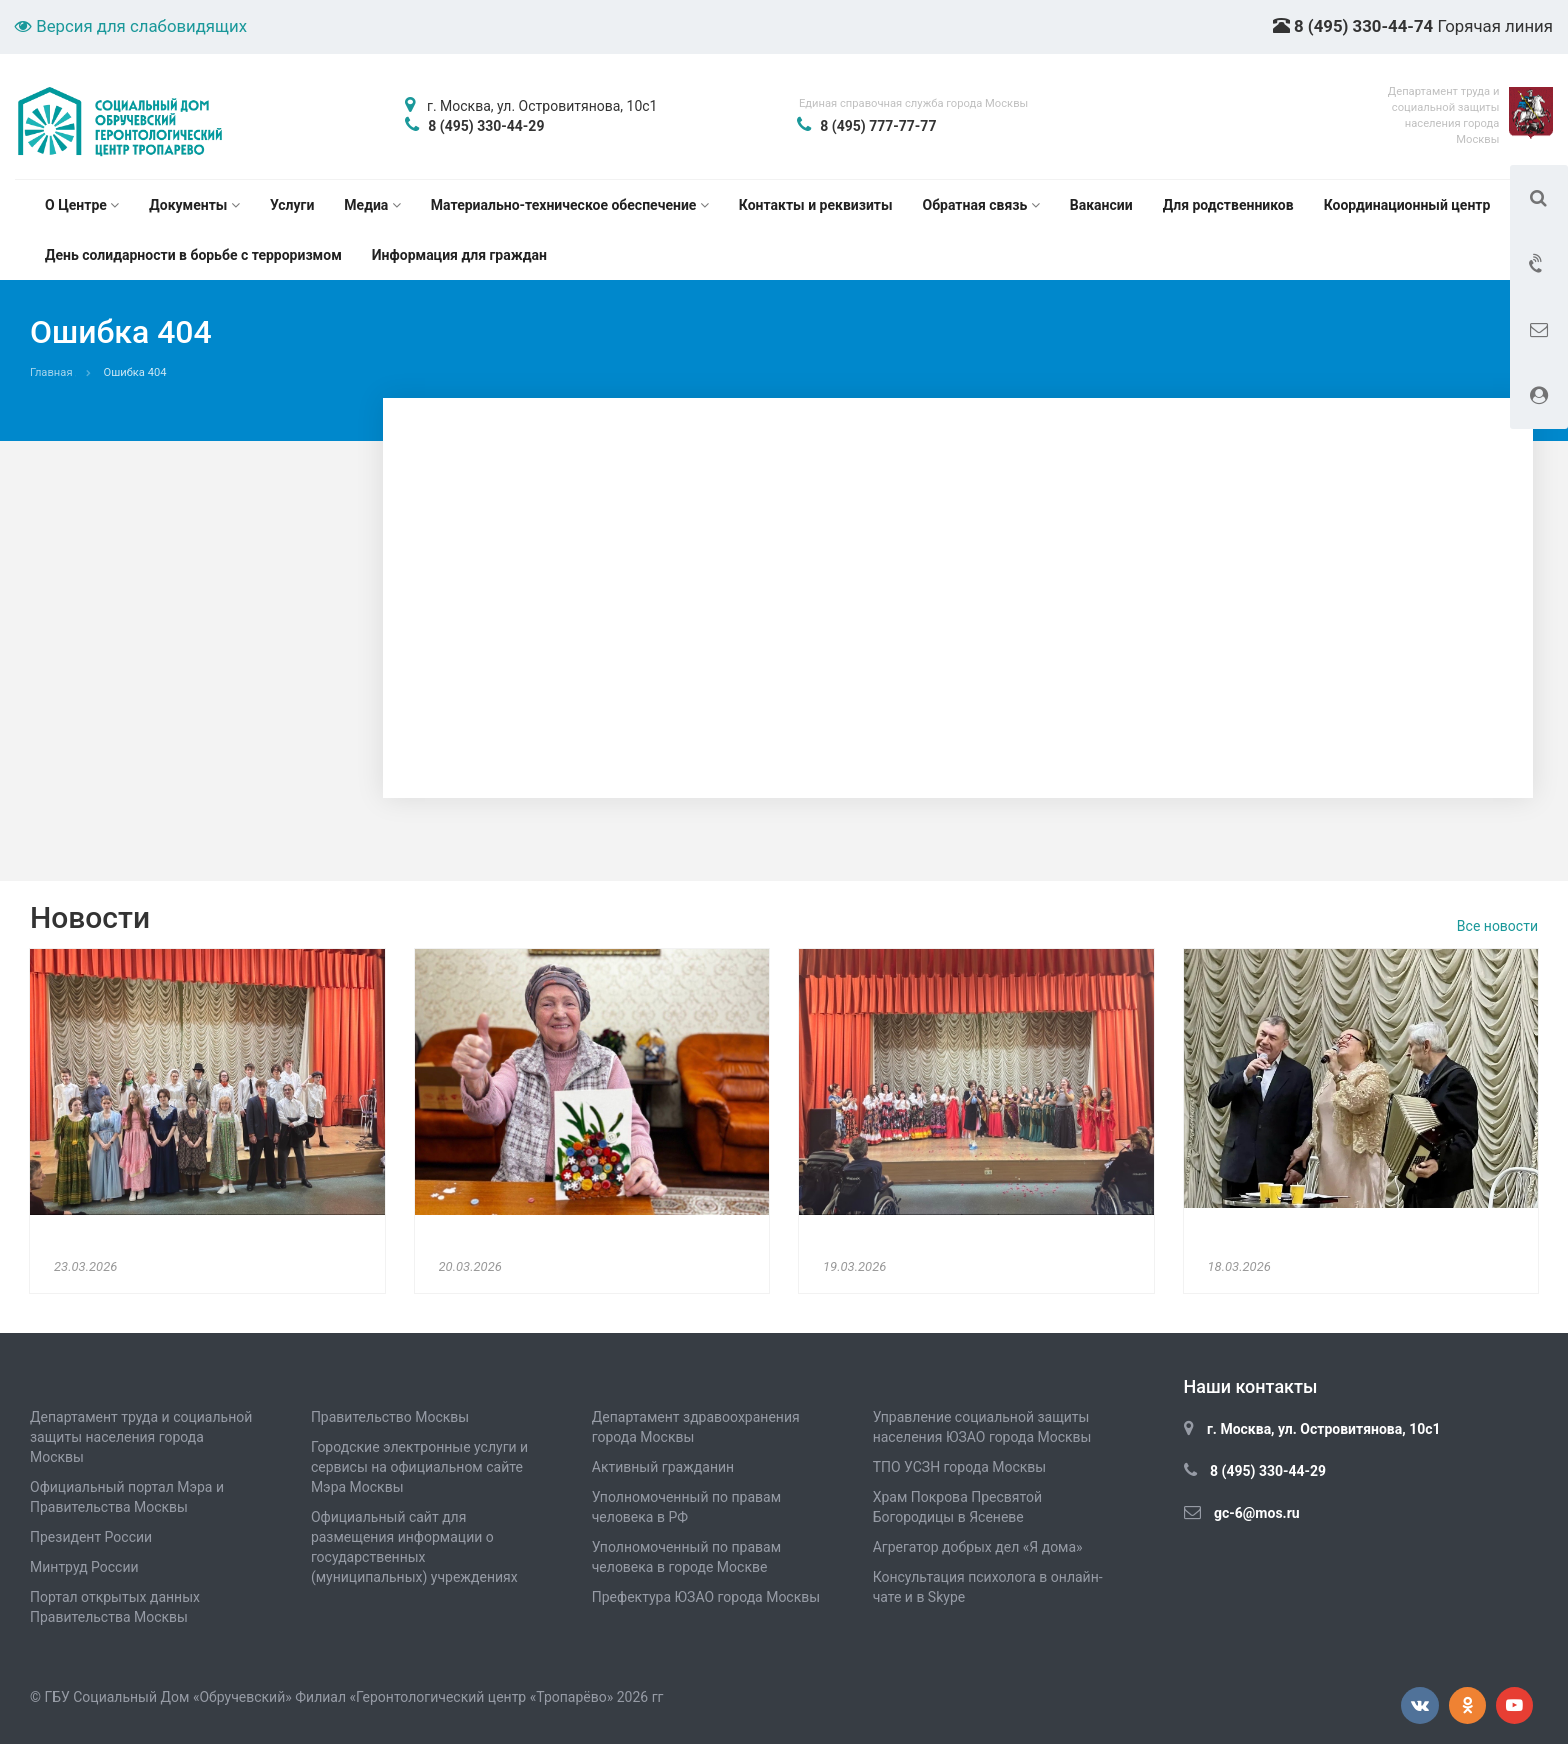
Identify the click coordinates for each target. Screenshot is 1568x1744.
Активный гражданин (663, 1467)
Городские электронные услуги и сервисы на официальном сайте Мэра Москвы (419, 1467)
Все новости (1497, 926)
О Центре (82, 205)
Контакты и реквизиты (816, 205)
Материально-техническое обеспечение (570, 205)
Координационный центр (1407, 205)
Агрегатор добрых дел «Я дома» (978, 1547)
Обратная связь (981, 205)
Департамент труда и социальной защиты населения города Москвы (141, 1437)
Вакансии (1101, 205)
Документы (194, 205)
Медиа (372, 205)
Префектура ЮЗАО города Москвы (706, 1597)
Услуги (292, 205)
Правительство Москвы (390, 1417)
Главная (51, 372)
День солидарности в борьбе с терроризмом (193, 255)
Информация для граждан (459, 255)
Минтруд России (84, 1567)
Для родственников (1228, 205)
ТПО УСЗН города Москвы (960, 1467)
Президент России (91, 1537)
